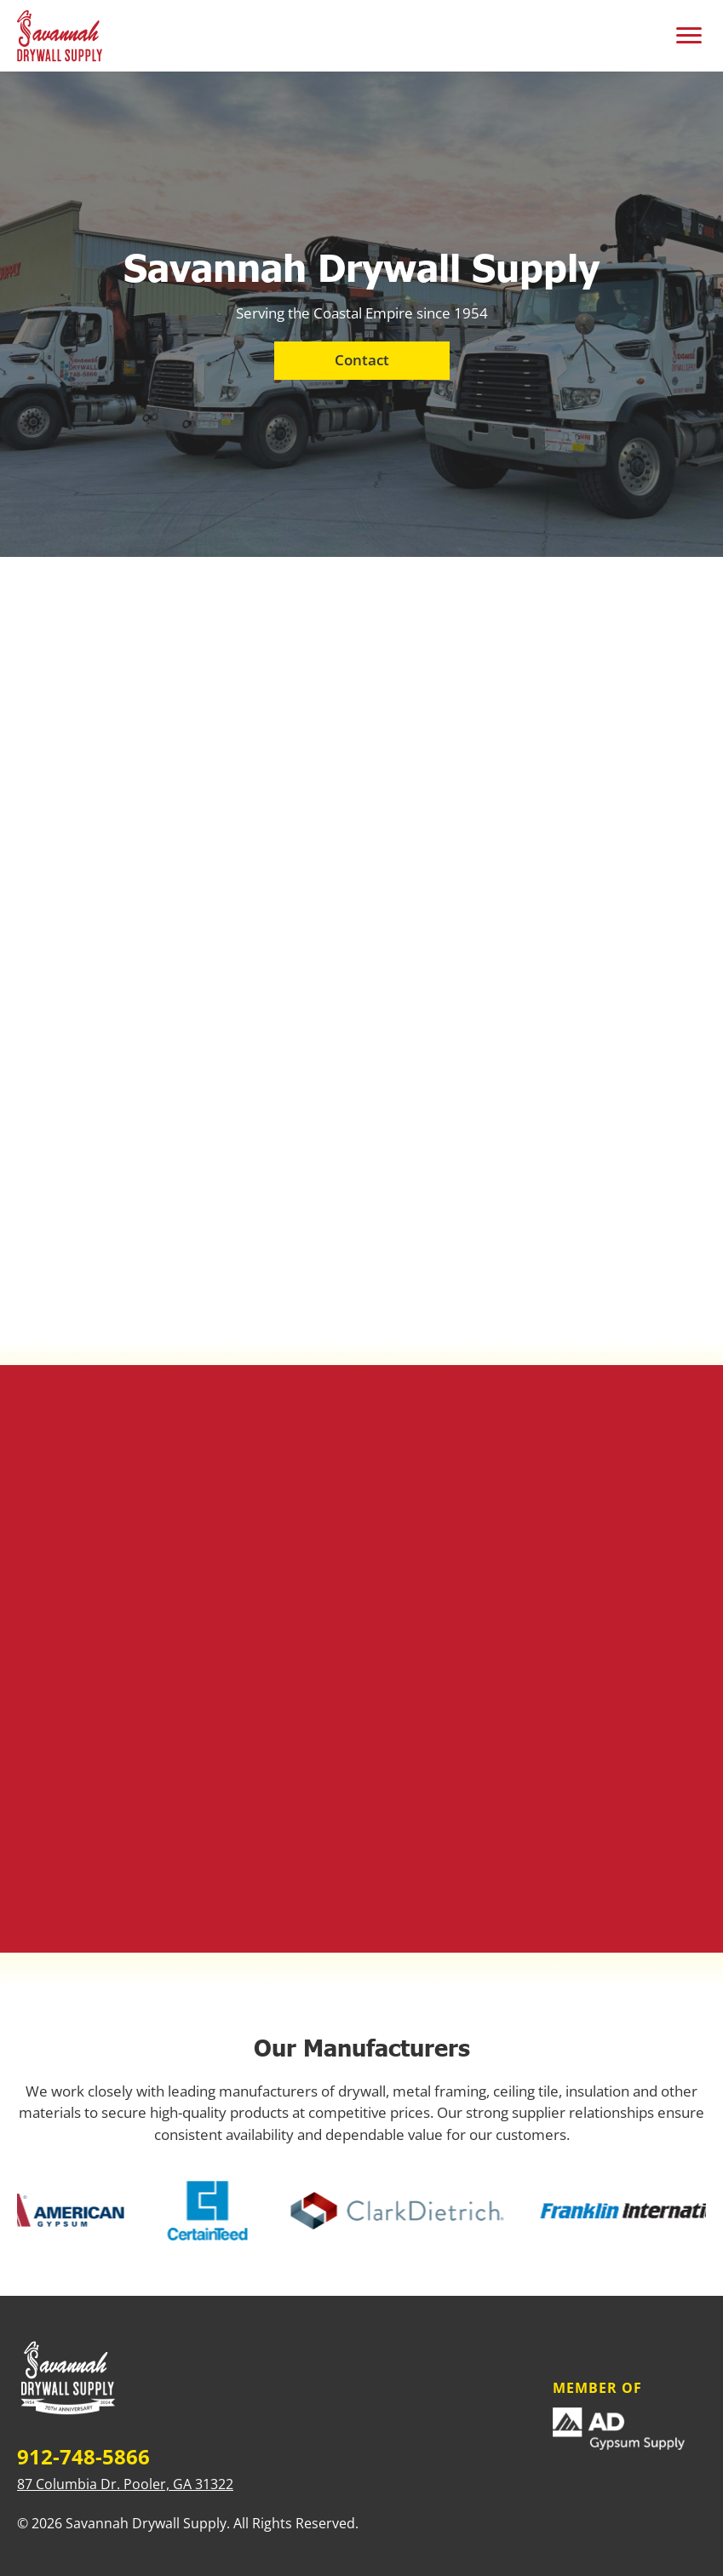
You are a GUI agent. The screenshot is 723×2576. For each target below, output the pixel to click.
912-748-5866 (83, 2456)
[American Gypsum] (64, 2210)
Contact (362, 360)
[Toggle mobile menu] (689, 36)
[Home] (68, 2379)
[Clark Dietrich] (399, 2210)
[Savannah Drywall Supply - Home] (59, 35)
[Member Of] (629, 2428)
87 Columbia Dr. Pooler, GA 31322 (125, 2484)
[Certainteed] (209, 2210)
